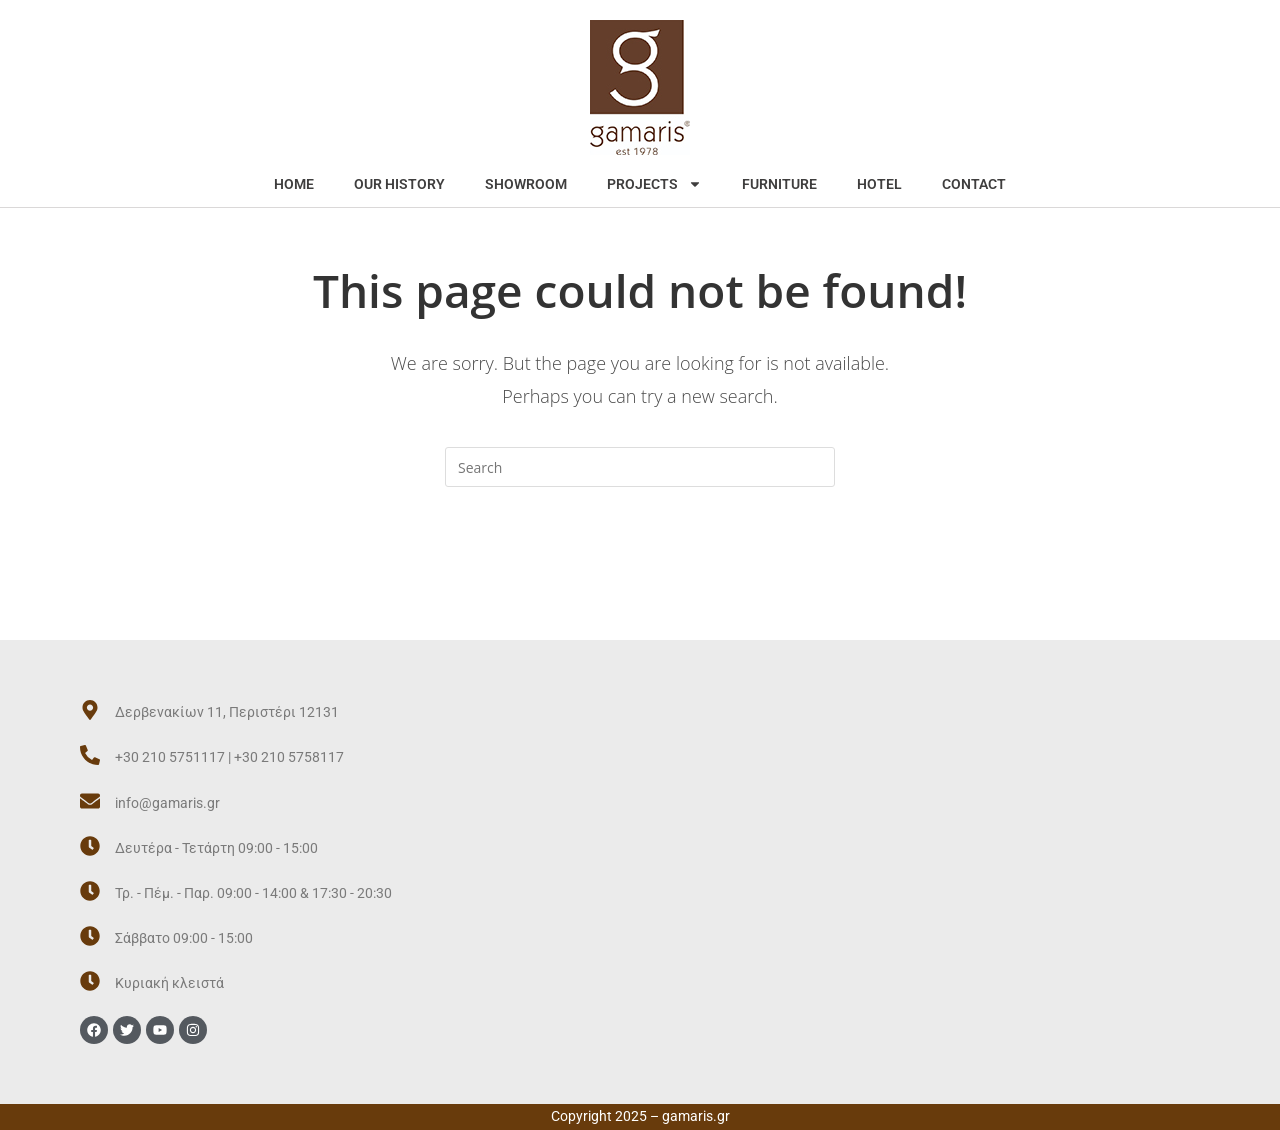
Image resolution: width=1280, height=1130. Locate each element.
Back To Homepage (639, 568)
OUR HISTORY (399, 184)
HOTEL (879, 184)
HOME (294, 184)
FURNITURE (779, 184)
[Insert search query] (640, 467)
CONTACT (974, 184)
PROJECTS (654, 184)
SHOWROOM (526, 184)
